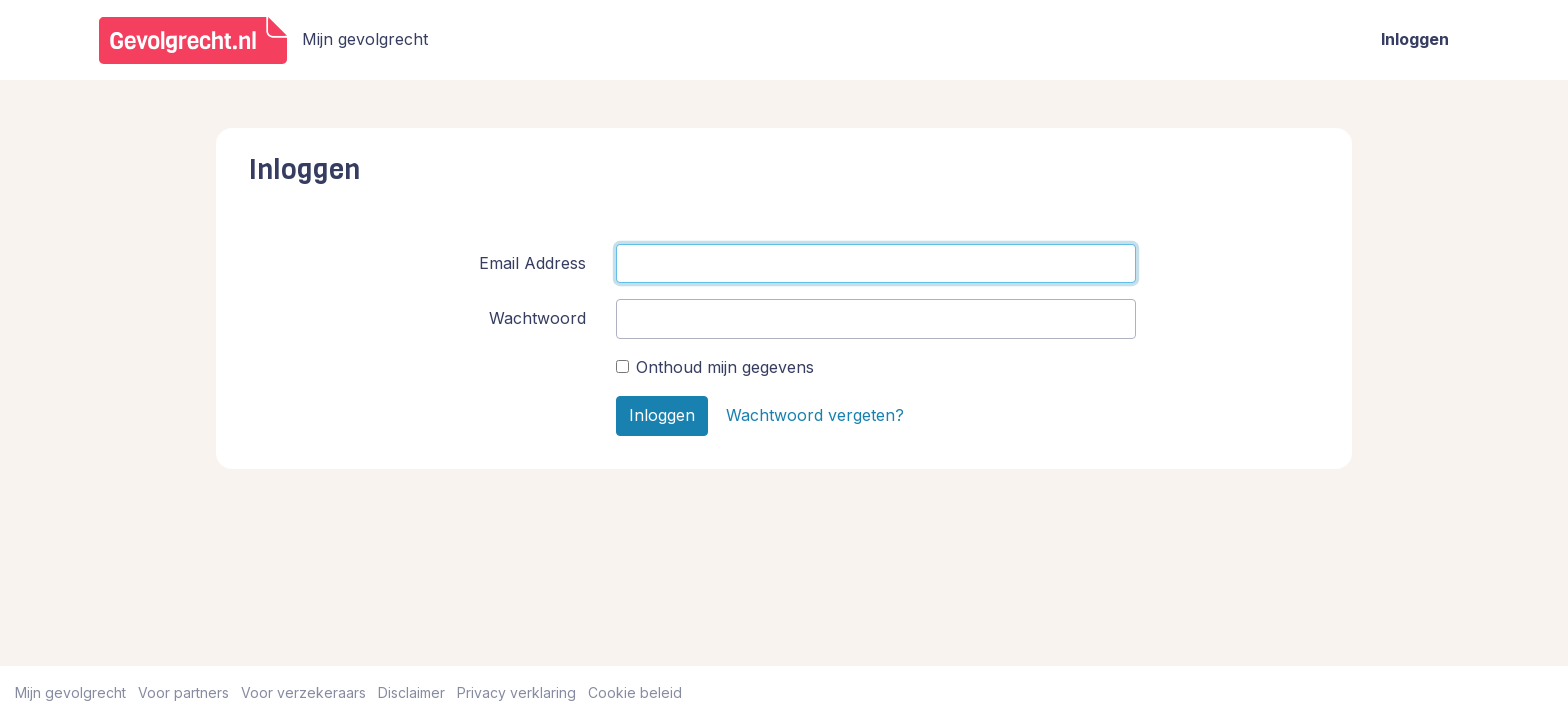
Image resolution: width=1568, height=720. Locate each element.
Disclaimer (411, 692)
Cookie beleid (635, 692)
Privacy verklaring (516, 692)
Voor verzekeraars (303, 692)
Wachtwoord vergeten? (815, 415)
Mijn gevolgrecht (70, 692)
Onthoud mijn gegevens (725, 367)
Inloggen (1415, 39)
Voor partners (183, 692)
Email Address (532, 263)
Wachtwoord (537, 318)
